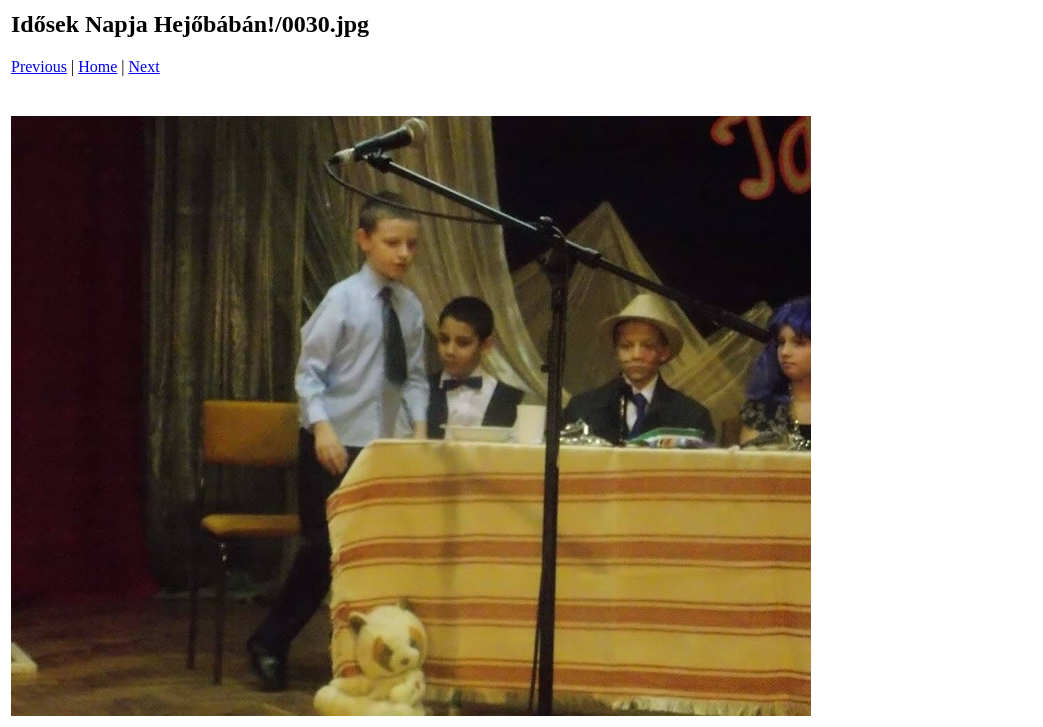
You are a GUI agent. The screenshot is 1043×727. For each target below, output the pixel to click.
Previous (39, 66)
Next (144, 66)
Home (97, 66)
